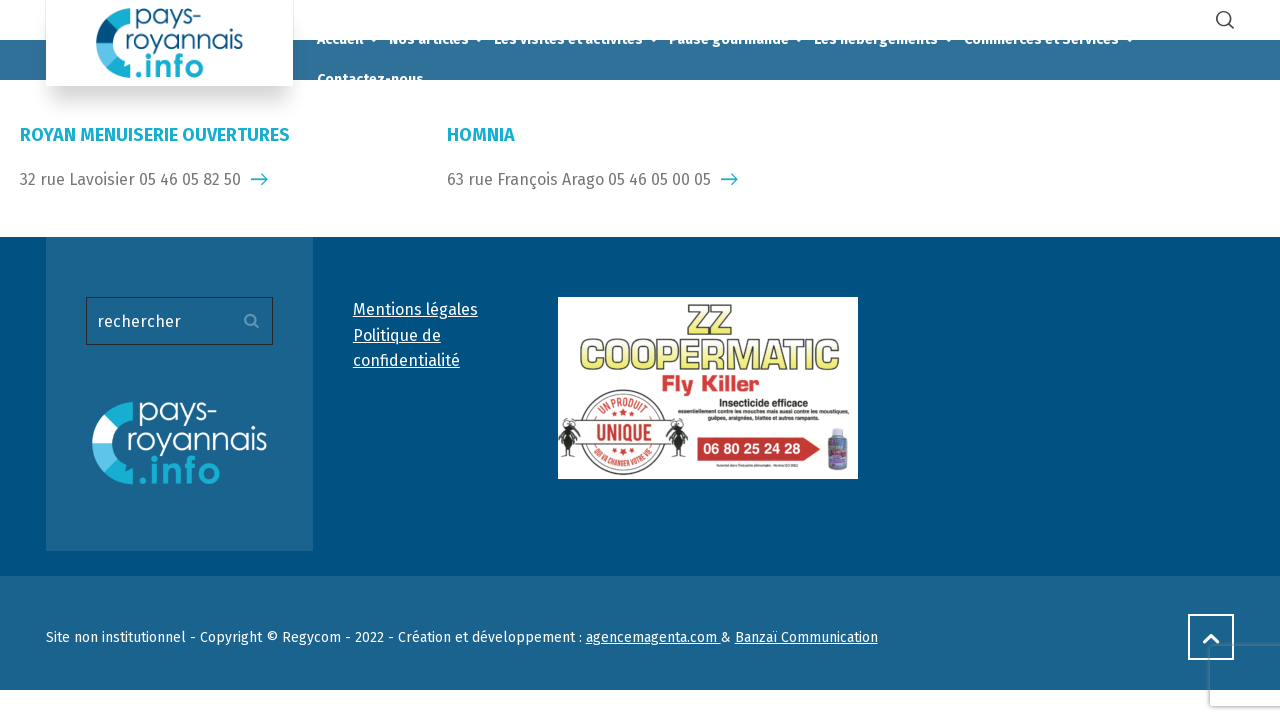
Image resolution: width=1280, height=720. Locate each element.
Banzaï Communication (806, 637)
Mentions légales (415, 309)
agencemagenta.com (653, 637)
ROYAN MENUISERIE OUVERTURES (155, 135)
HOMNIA (481, 135)
